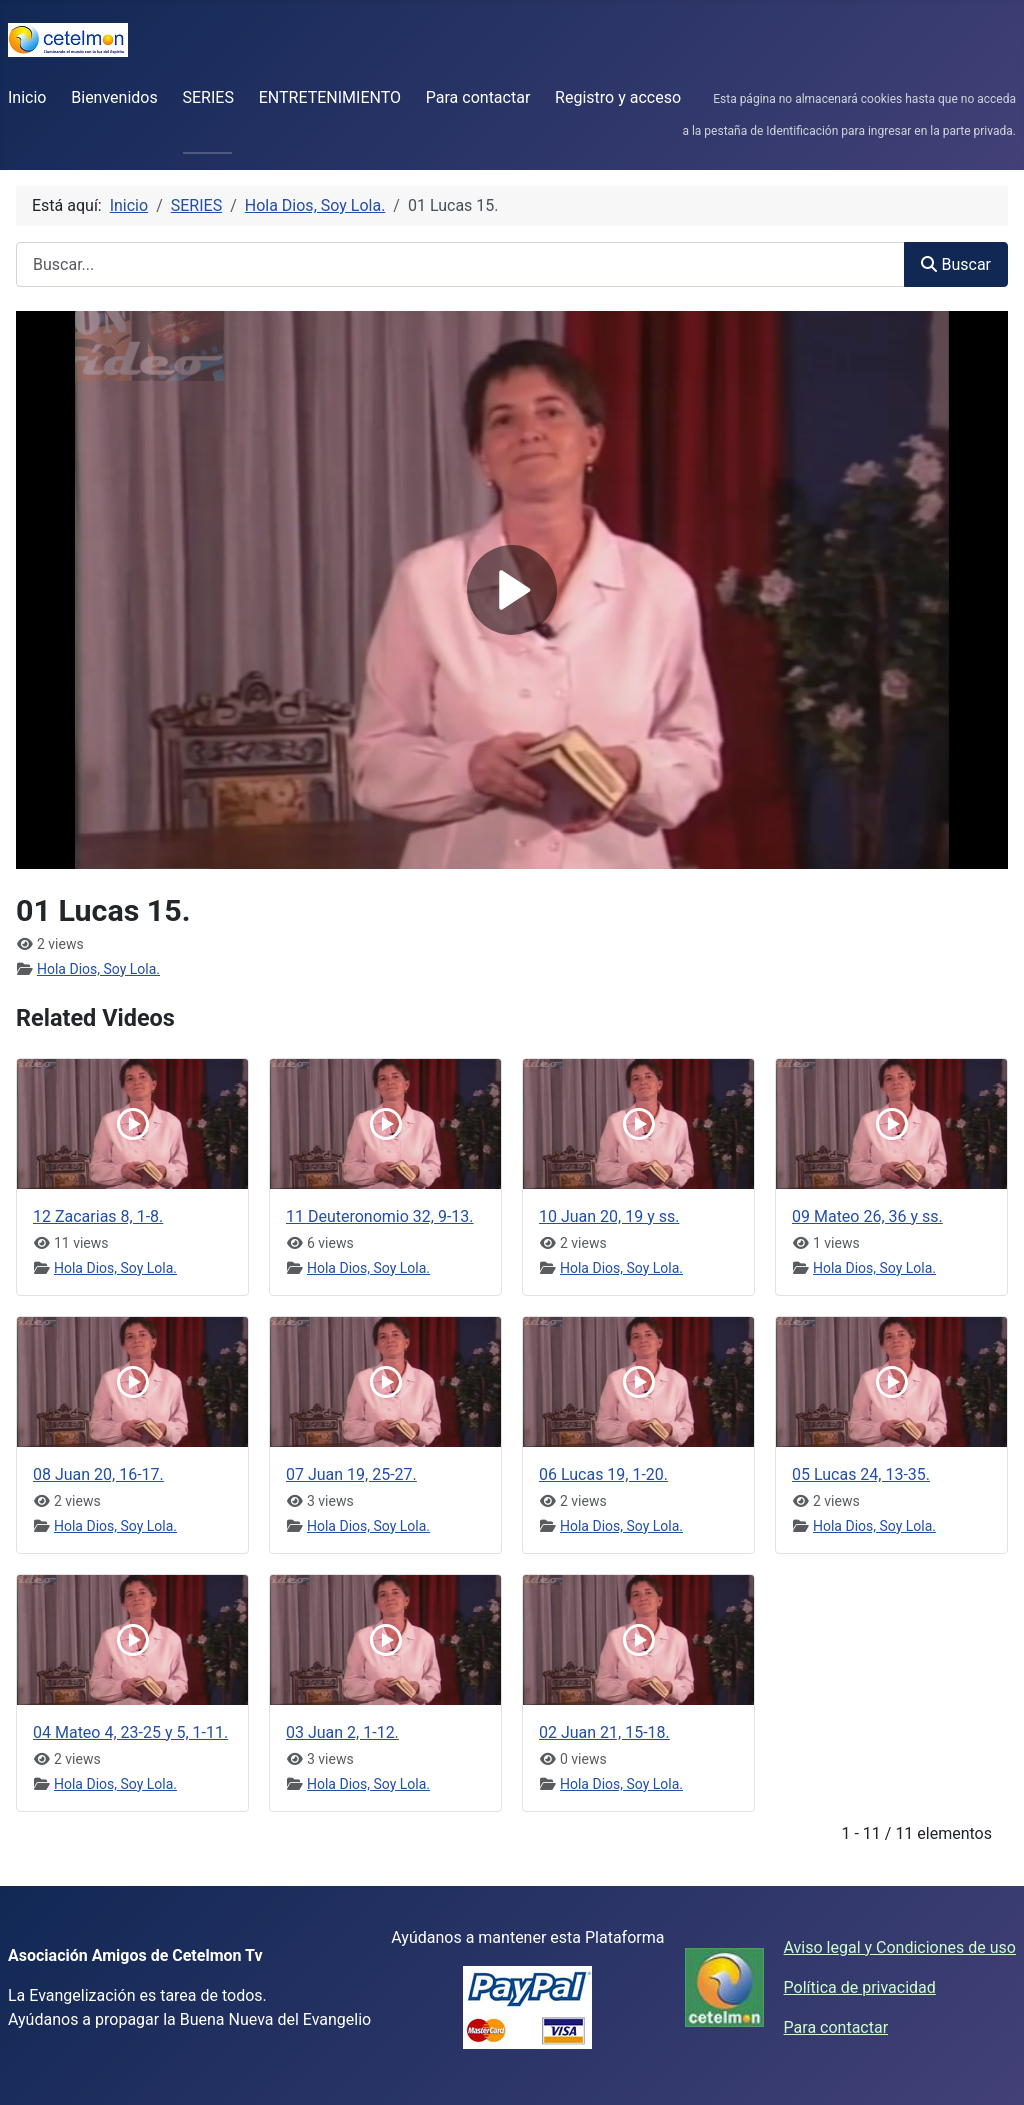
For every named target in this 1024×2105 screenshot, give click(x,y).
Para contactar (478, 97)
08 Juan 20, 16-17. (98, 1474)
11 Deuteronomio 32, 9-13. (380, 1216)
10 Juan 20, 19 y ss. (609, 1216)
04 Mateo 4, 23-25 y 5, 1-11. (130, 1732)
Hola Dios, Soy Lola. (98, 969)
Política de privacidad (860, 1987)
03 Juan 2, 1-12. (342, 1732)
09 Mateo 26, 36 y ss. (867, 1216)
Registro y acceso (618, 97)
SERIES (208, 97)
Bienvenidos (114, 97)
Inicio (27, 97)
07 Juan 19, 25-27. (351, 1474)
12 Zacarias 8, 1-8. (98, 1216)
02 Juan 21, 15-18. (604, 1732)
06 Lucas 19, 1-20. (603, 1474)
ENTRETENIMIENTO (330, 97)
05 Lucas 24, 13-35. (861, 1474)
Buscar (956, 264)
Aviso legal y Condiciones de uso (900, 1947)
